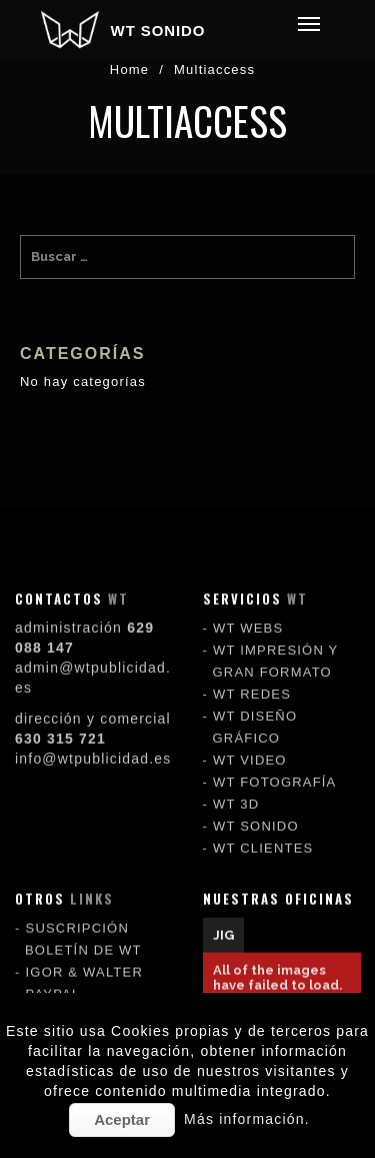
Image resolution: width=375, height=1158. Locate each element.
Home (129, 69)
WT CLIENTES (263, 827)
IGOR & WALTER (84, 951)
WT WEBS (248, 607)
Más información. (247, 1119)
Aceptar (122, 1119)
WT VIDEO (250, 739)
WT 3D (236, 783)
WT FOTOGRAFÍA (274, 761)
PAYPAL (53, 973)
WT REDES (252, 673)
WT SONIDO (158, 30)
